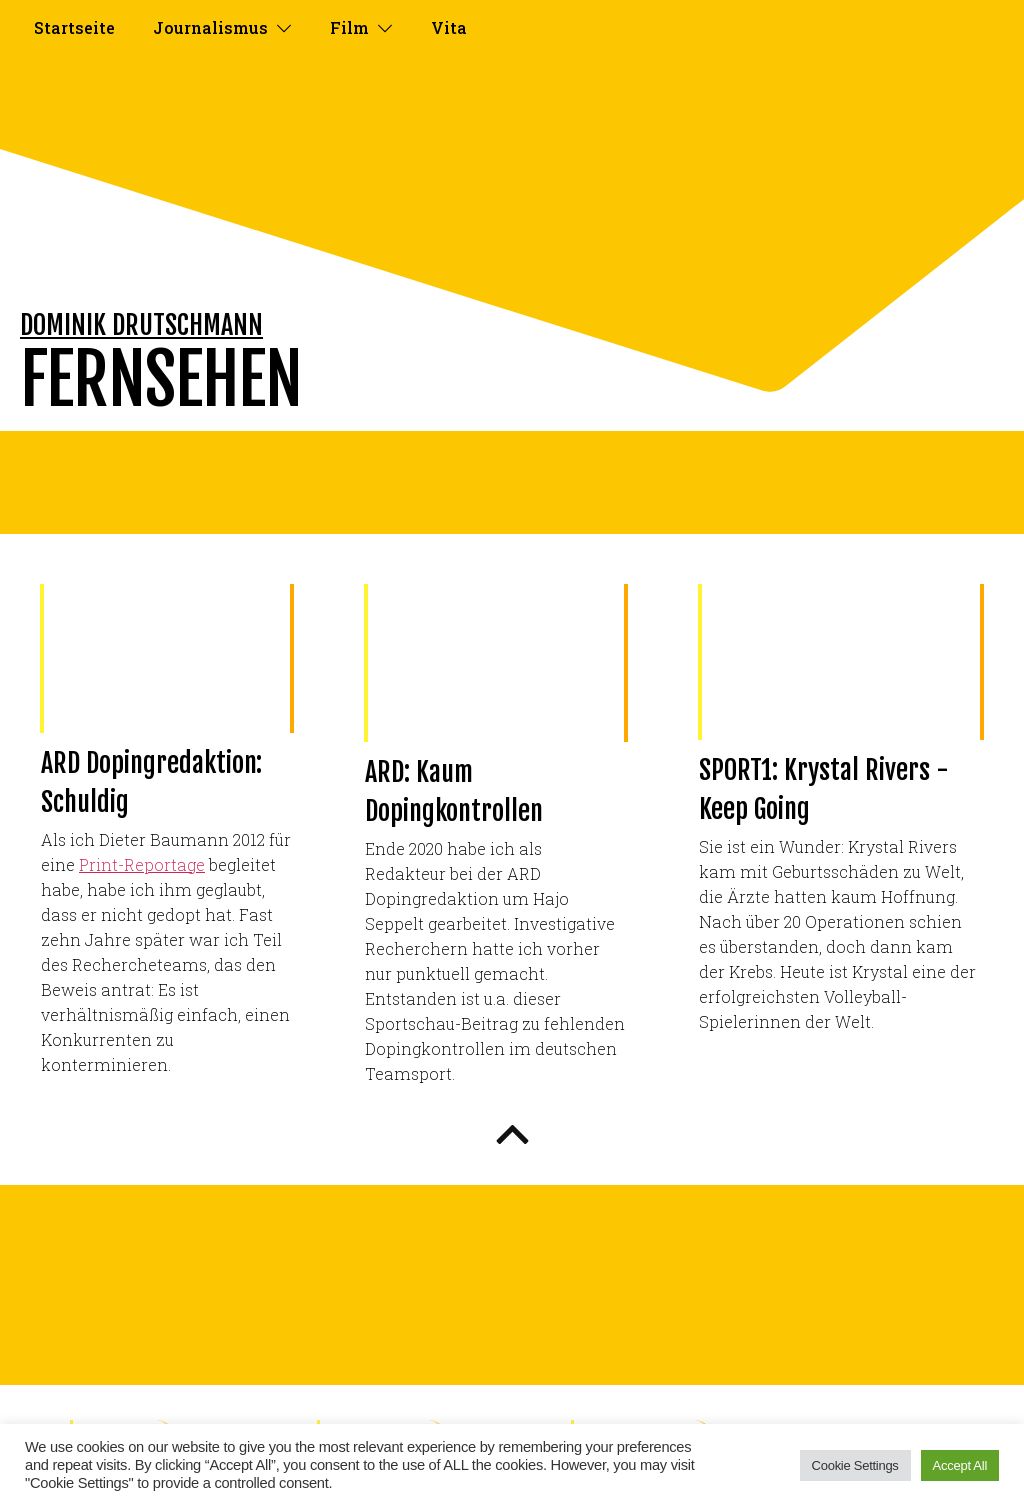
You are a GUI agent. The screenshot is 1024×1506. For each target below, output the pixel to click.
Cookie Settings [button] (855, 1465)
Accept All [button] (960, 1465)
